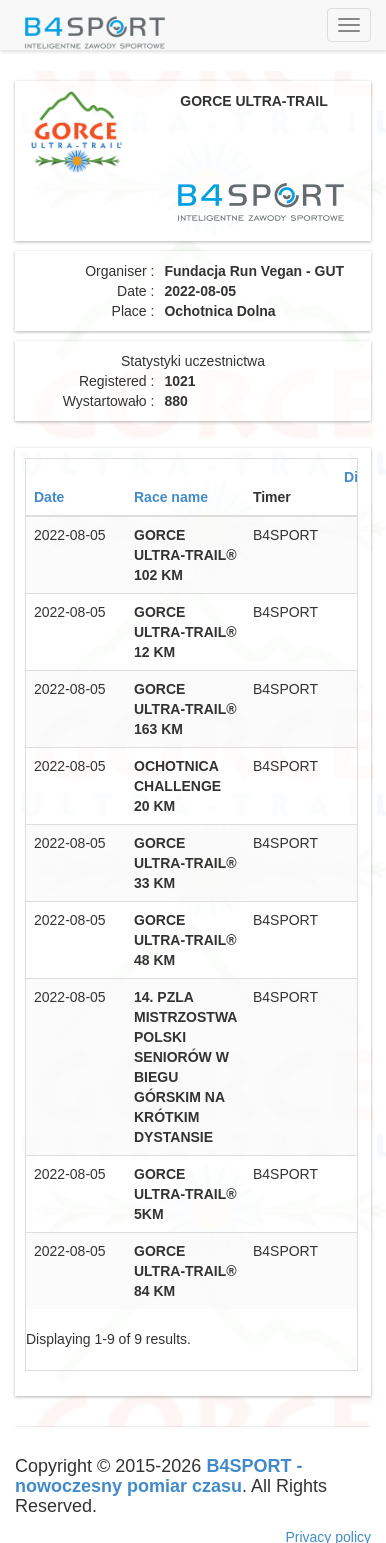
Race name (171, 497)
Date (49, 497)
